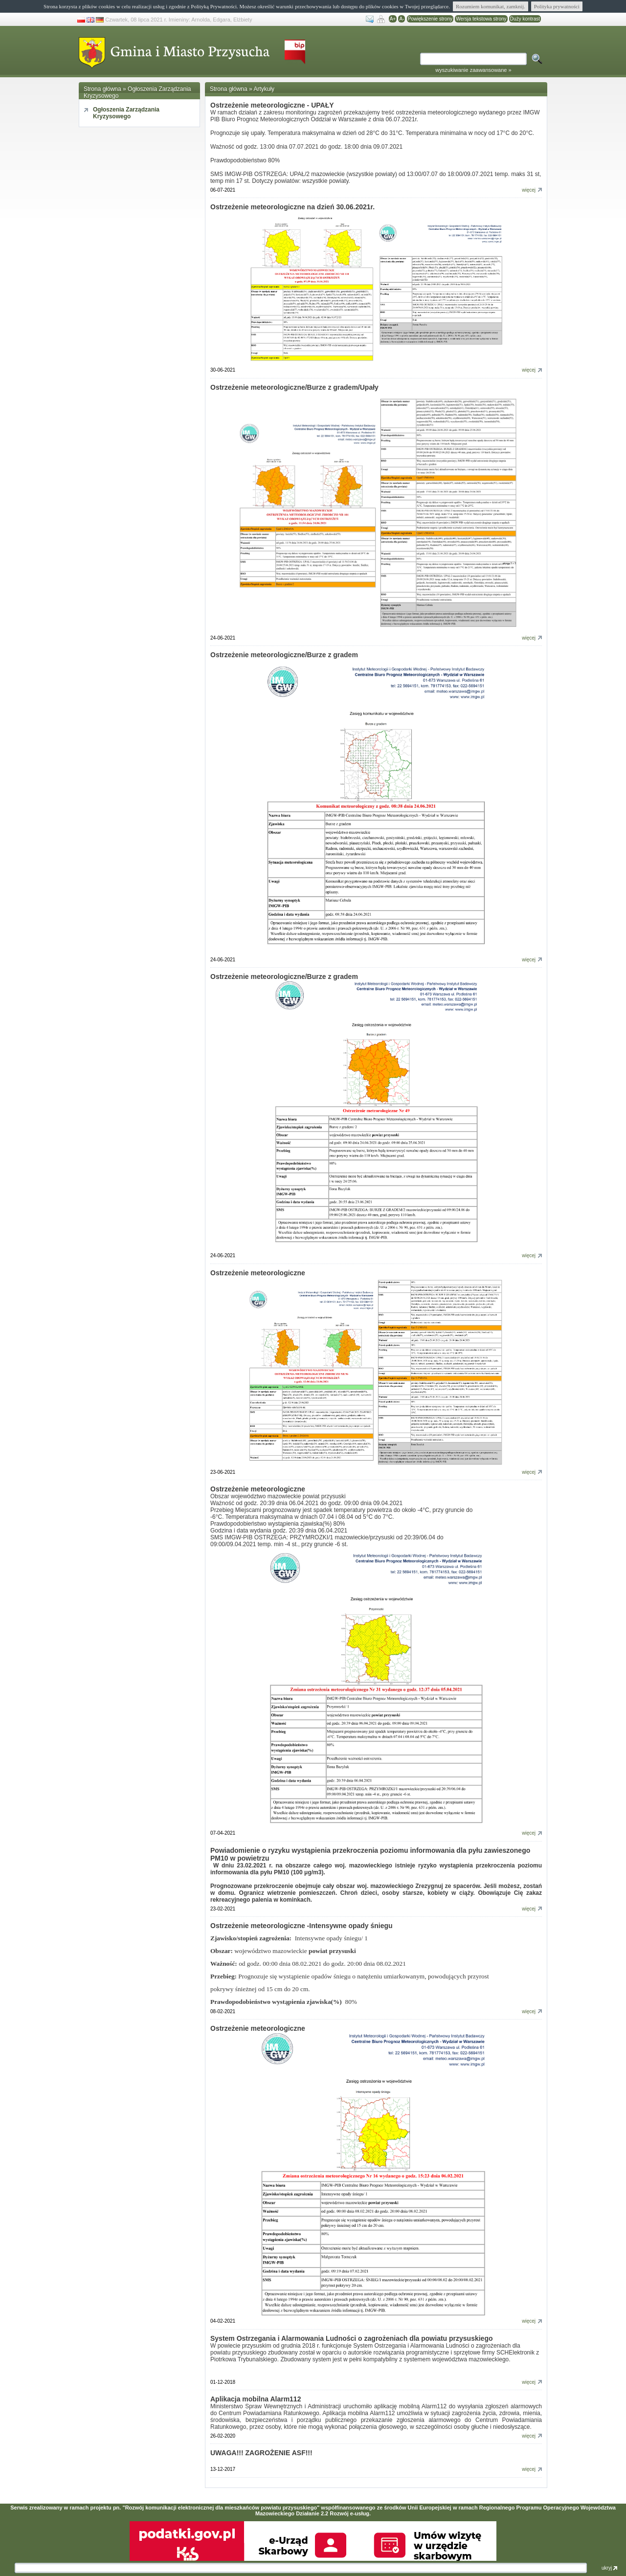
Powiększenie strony (430, 19)
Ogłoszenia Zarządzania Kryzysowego (126, 113)
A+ (393, 19)
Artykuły (263, 89)
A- (401, 19)
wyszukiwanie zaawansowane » (473, 70)
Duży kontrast (525, 19)
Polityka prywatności (557, 6)
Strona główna (102, 89)
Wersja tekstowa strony (481, 19)
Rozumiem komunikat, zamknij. (490, 6)
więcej (532, 190)
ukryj (609, 2568)
